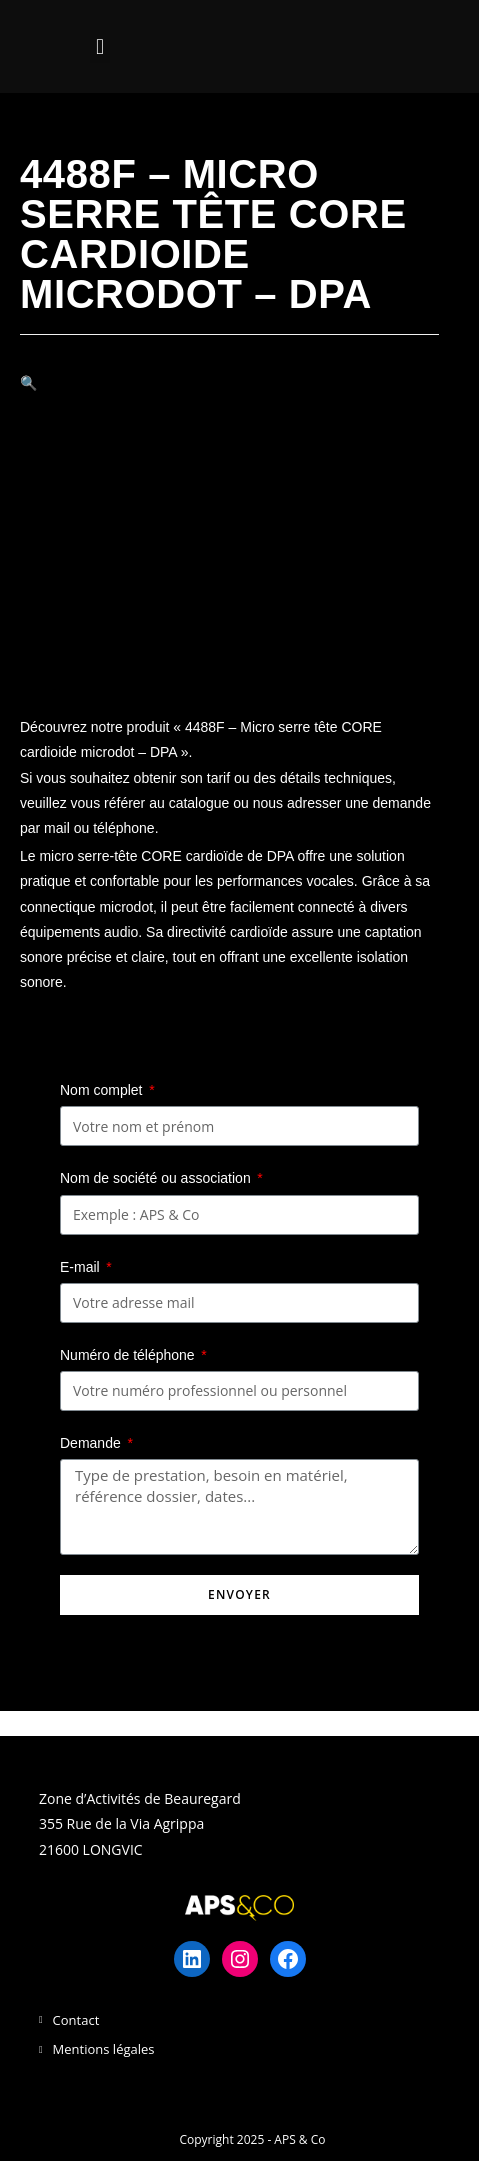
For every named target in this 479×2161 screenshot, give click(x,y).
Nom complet (103, 1090)
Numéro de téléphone (129, 1355)
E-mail (82, 1267)
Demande (92, 1443)
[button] (99, 46)
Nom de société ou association (157, 1178)
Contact (76, 2020)
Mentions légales (104, 2049)
